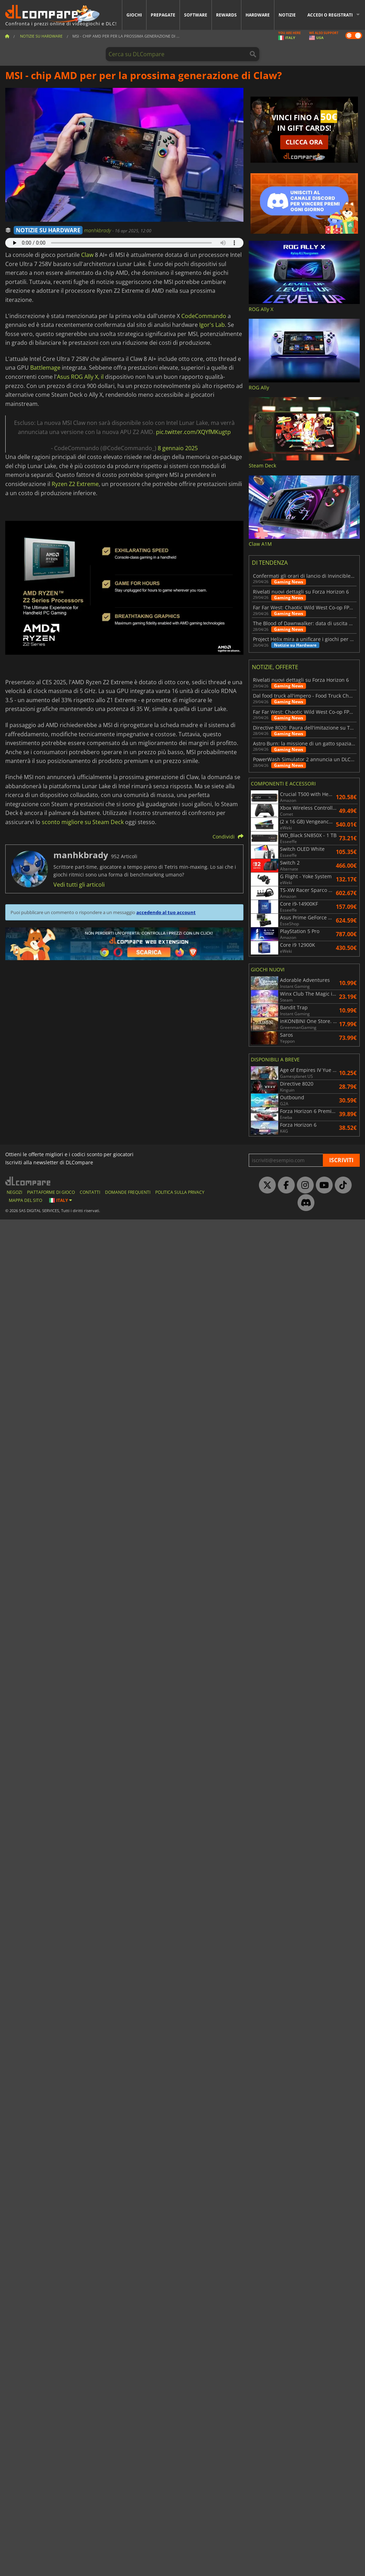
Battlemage (45, 367)
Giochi (134, 15)
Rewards (226, 15)
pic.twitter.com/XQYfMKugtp (193, 432)
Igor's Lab (212, 325)
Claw (87, 255)
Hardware (258, 15)
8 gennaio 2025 (178, 448)
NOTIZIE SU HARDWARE (48, 230)
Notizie (287, 15)
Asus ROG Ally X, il (80, 377)
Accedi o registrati (330, 15)
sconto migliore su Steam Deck (83, 822)
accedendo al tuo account (166, 912)
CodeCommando (203, 316)
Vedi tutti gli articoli (79, 884)
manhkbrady (98, 230)
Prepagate (163, 15)
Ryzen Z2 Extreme (75, 484)
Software (195, 15)
